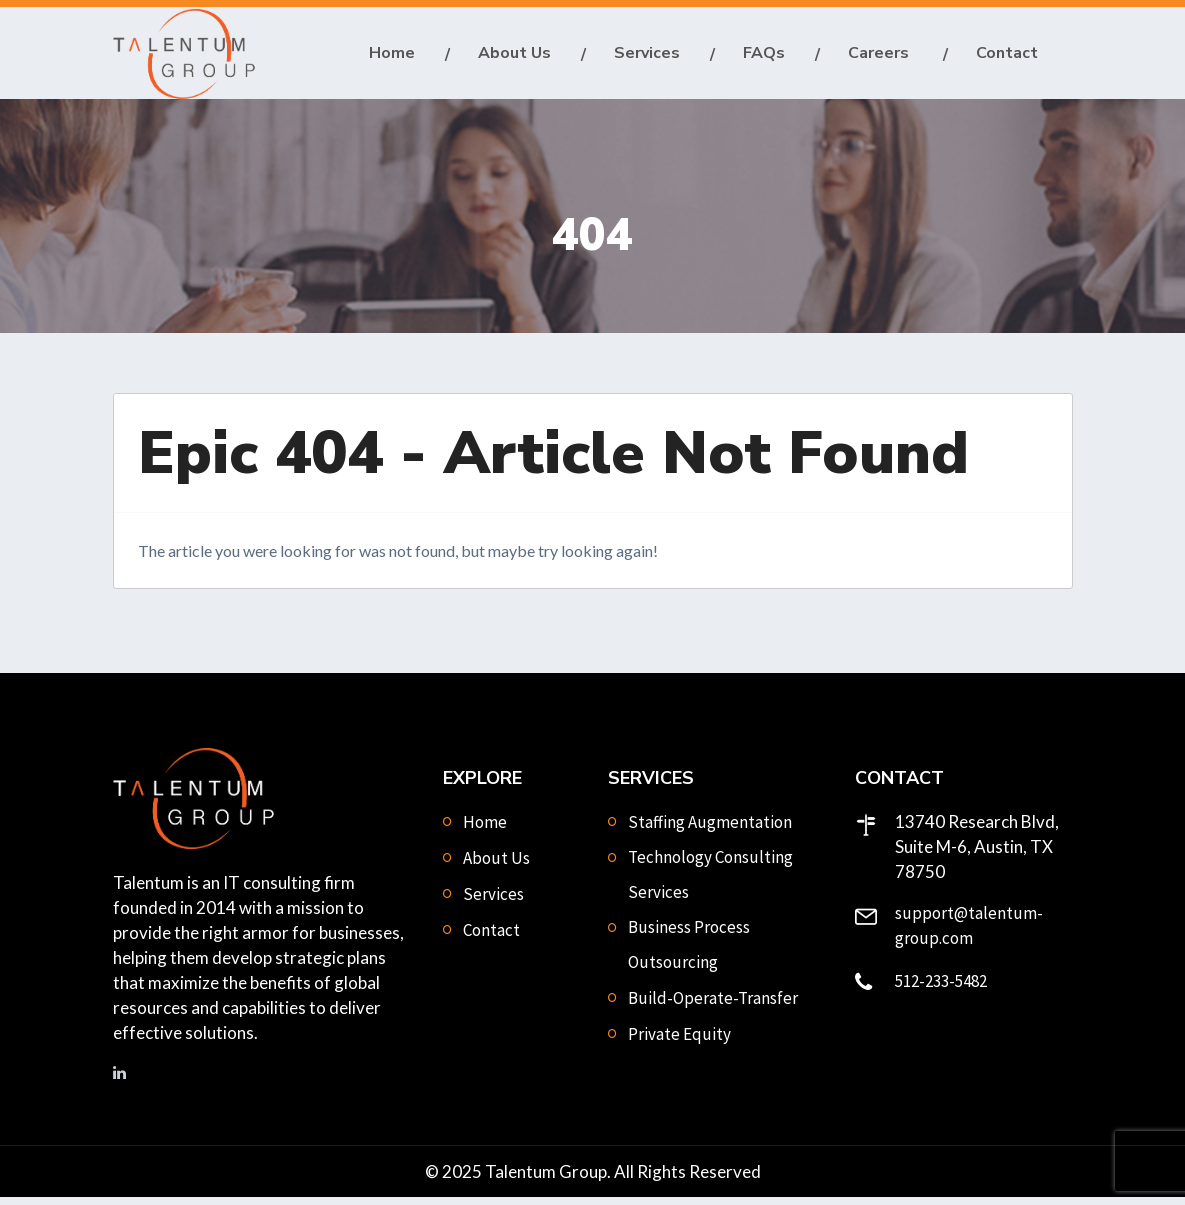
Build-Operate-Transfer (713, 1007)
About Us (514, 57)
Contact (1007, 57)
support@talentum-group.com (969, 934)
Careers (880, 57)
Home (392, 57)
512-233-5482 (941, 990)
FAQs (764, 57)
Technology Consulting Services (710, 883)
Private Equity (679, 1043)
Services (647, 57)
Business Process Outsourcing (689, 953)
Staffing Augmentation (710, 831)
